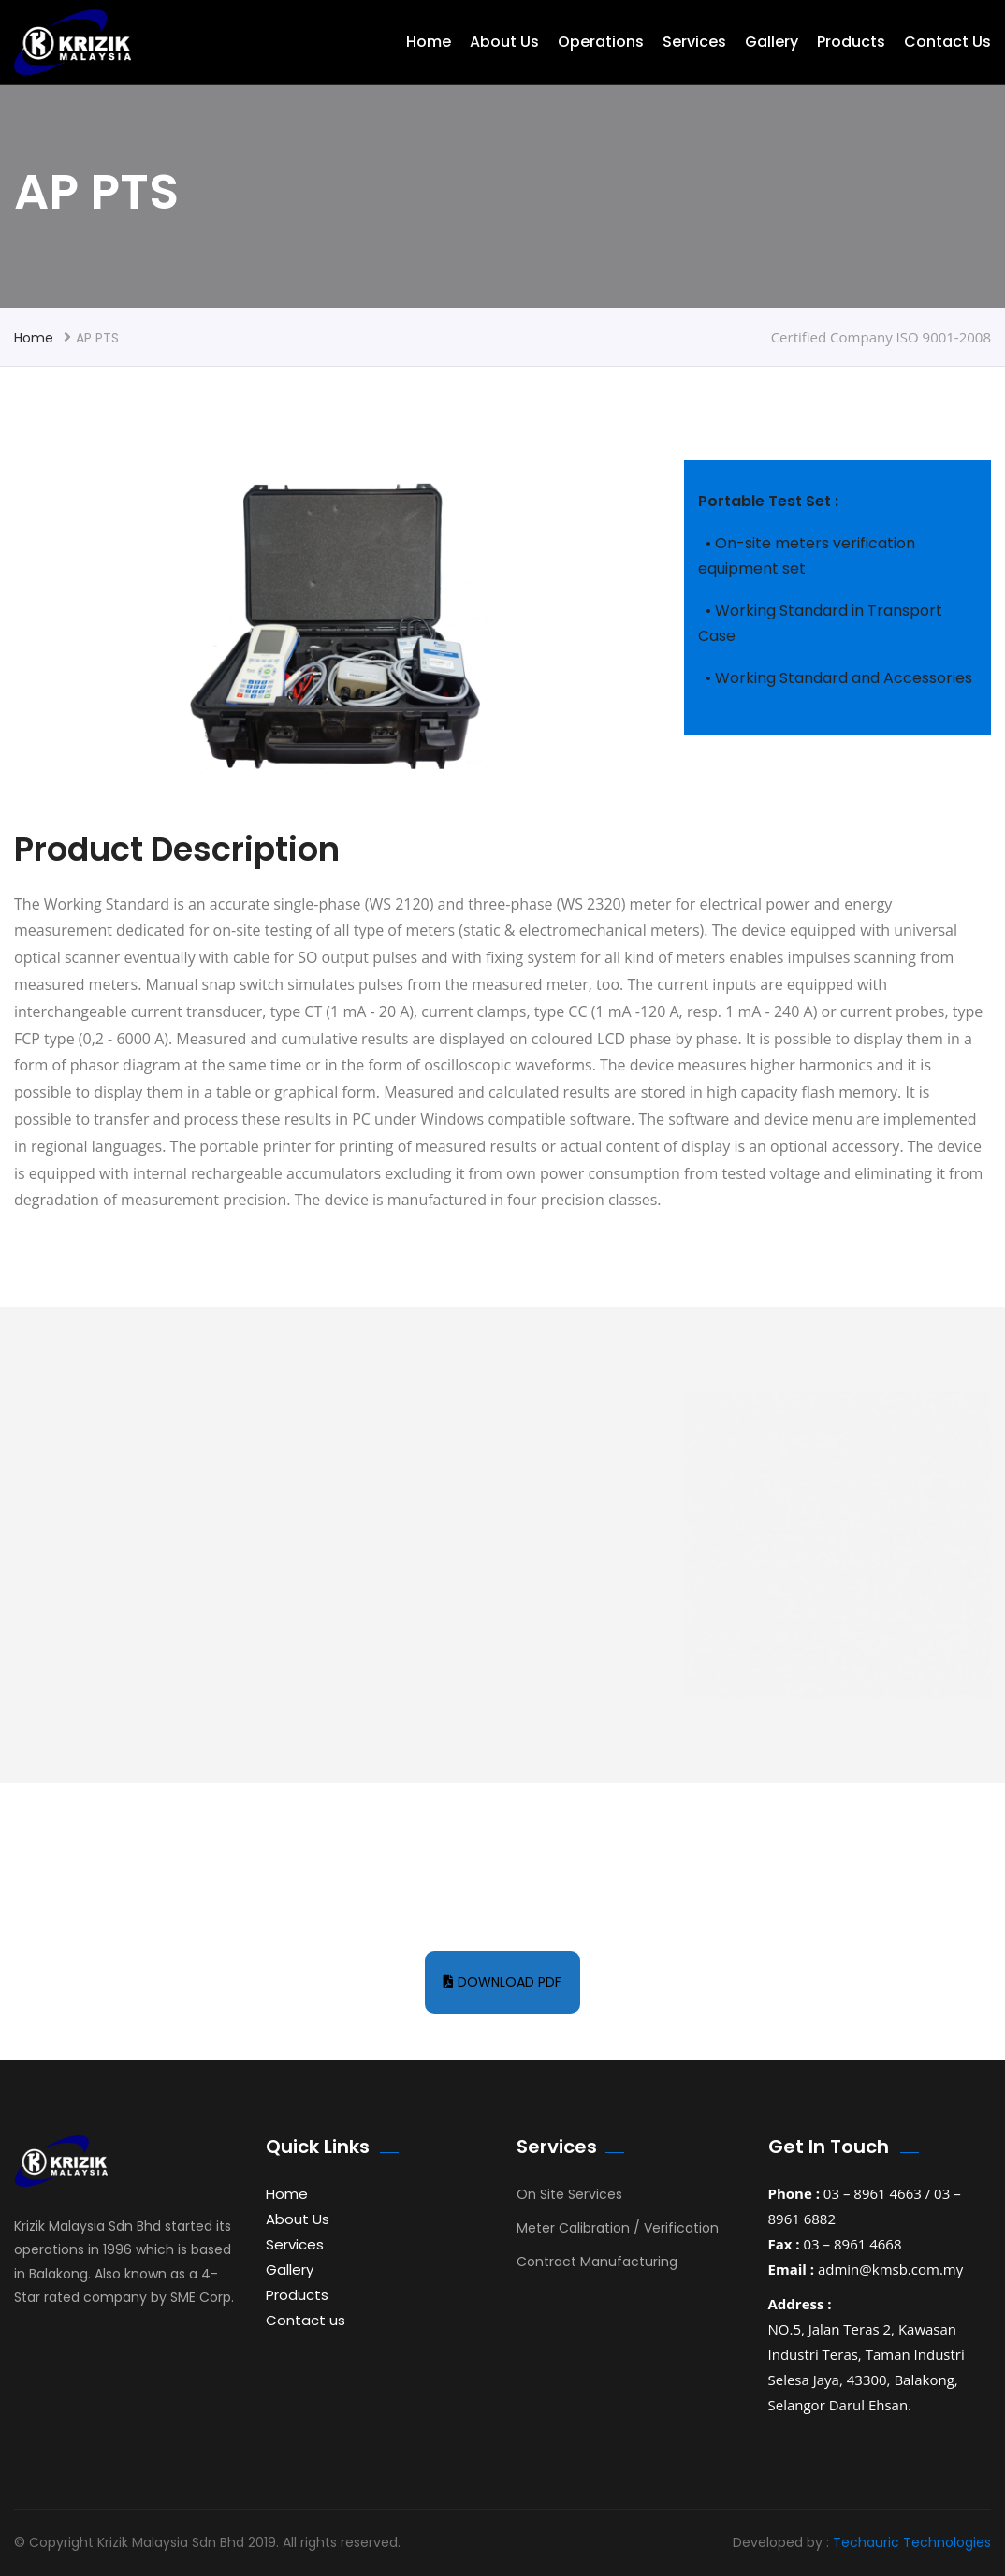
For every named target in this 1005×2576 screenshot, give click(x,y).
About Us (504, 41)
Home (428, 41)
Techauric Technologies (912, 2542)
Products (851, 41)
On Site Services (569, 2194)
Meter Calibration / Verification (618, 2228)
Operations (601, 41)
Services (694, 41)
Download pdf (502, 1982)
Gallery (771, 41)
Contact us (947, 41)
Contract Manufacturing (597, 2261)
